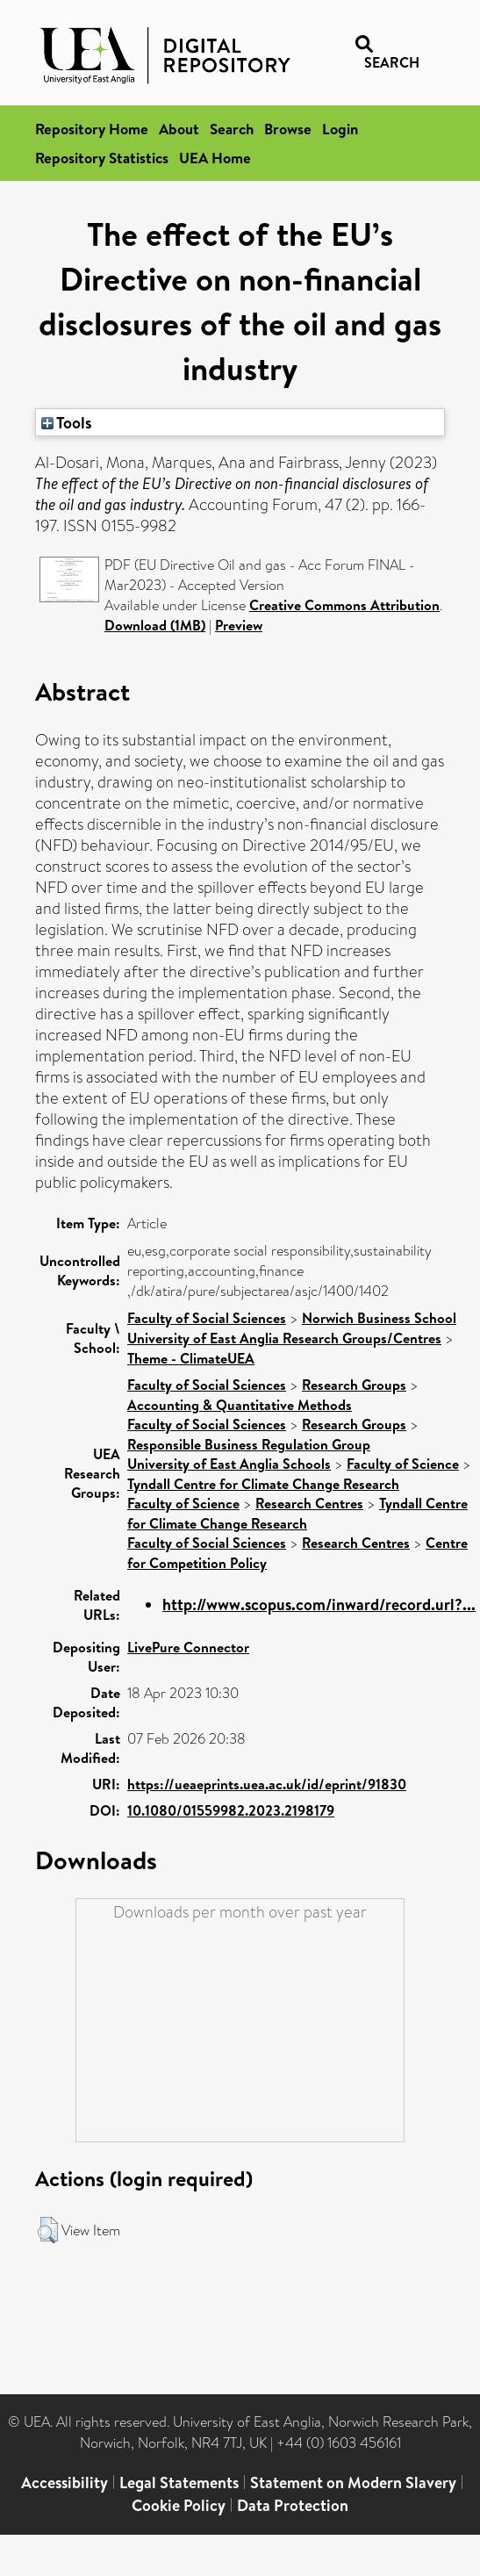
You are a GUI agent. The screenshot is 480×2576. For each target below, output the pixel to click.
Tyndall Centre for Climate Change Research (263, 1483)
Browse (288, 129)
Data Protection (292, 2505)
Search (232, 129)
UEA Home (215, 158)
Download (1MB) (154, 625)
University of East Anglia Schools (229, 1463)
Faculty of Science (403, 1463)
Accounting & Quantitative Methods (239, 1404)
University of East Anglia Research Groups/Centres (284, 1338)
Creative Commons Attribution (344, 605)
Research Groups (354, 1384)
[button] (48, 2230)
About (179, 129)
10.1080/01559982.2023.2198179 (230, 1810)
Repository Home (91, 129)
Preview (238, 625)
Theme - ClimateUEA (190, 1358)
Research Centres (309, 1503)
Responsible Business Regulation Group (248, 1444)
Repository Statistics (101, 158)
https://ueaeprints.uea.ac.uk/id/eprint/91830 (266, 1784)
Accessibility (64, 2482)
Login (340, 129)
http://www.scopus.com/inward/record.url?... (319, 1604)
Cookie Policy (179, 2505)
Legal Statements (179, 2482)
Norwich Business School (379, 1318)
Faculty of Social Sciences (206, 1318)
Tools (66, 422)
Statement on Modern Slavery (353, 2482)
